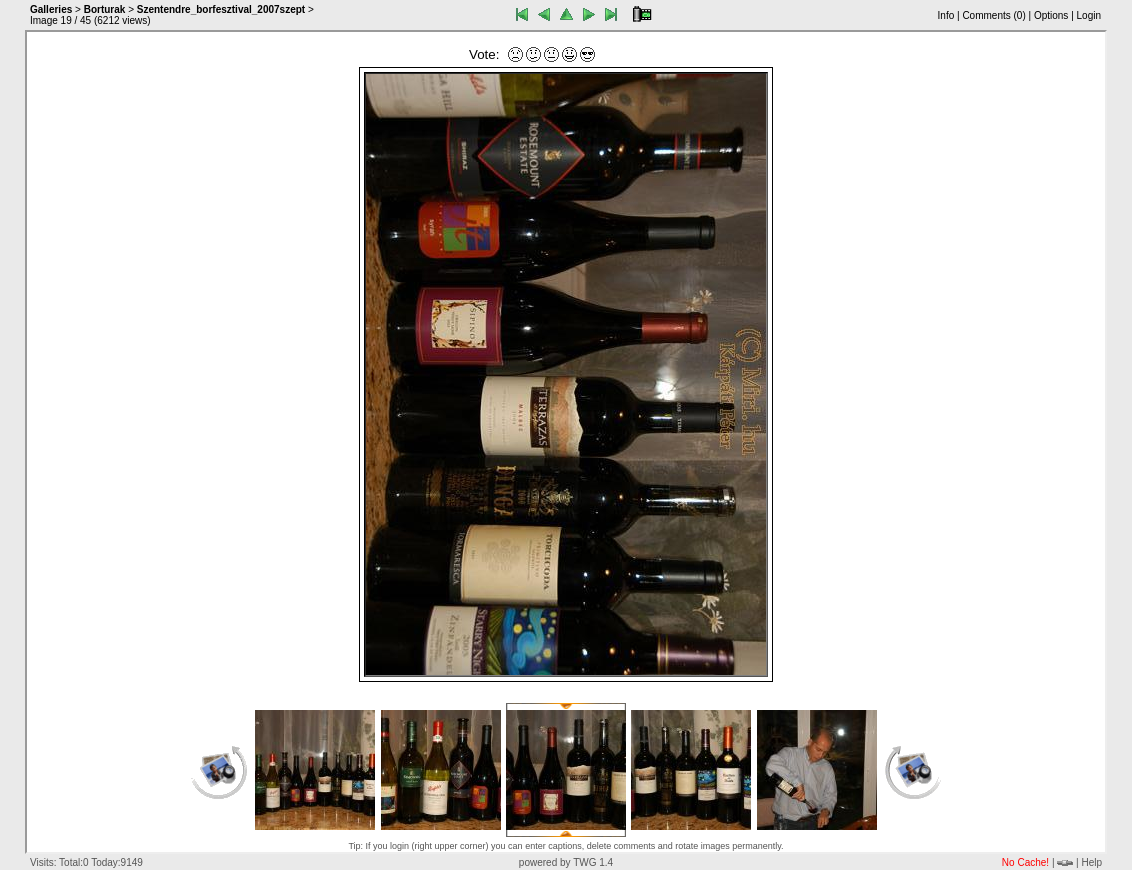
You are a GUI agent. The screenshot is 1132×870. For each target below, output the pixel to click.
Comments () (993, 15)
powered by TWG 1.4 (566, 862)
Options (1051, 15)
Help (1091, 862)
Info (946, 15)
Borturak (105, 9)
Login (1089, 15)
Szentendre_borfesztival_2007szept (221, 9)
